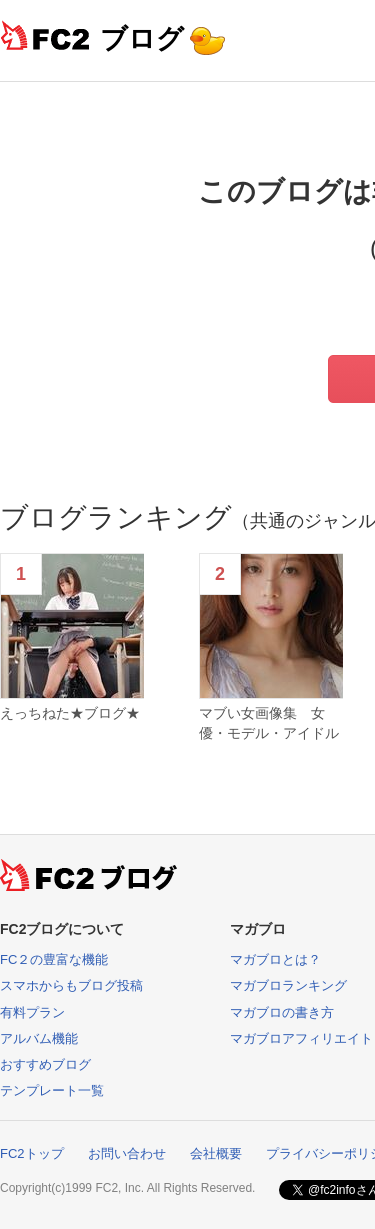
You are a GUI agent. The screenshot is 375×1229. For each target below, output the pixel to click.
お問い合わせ (127, 1153)
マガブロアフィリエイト (301, 1038)
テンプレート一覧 (52, 1090)
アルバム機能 (39, 1038)
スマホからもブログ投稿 (71, 985)
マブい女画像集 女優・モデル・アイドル (269, 723)
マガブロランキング (288, 985)
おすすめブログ (45, 1064)
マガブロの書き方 (282, 1012)
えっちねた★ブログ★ (70, 713)
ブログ (142, 38)
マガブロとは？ (275, 959)
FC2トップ (32, 1153)
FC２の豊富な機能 (54, 959)
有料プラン (32, 1012)
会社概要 (216, 1153)
